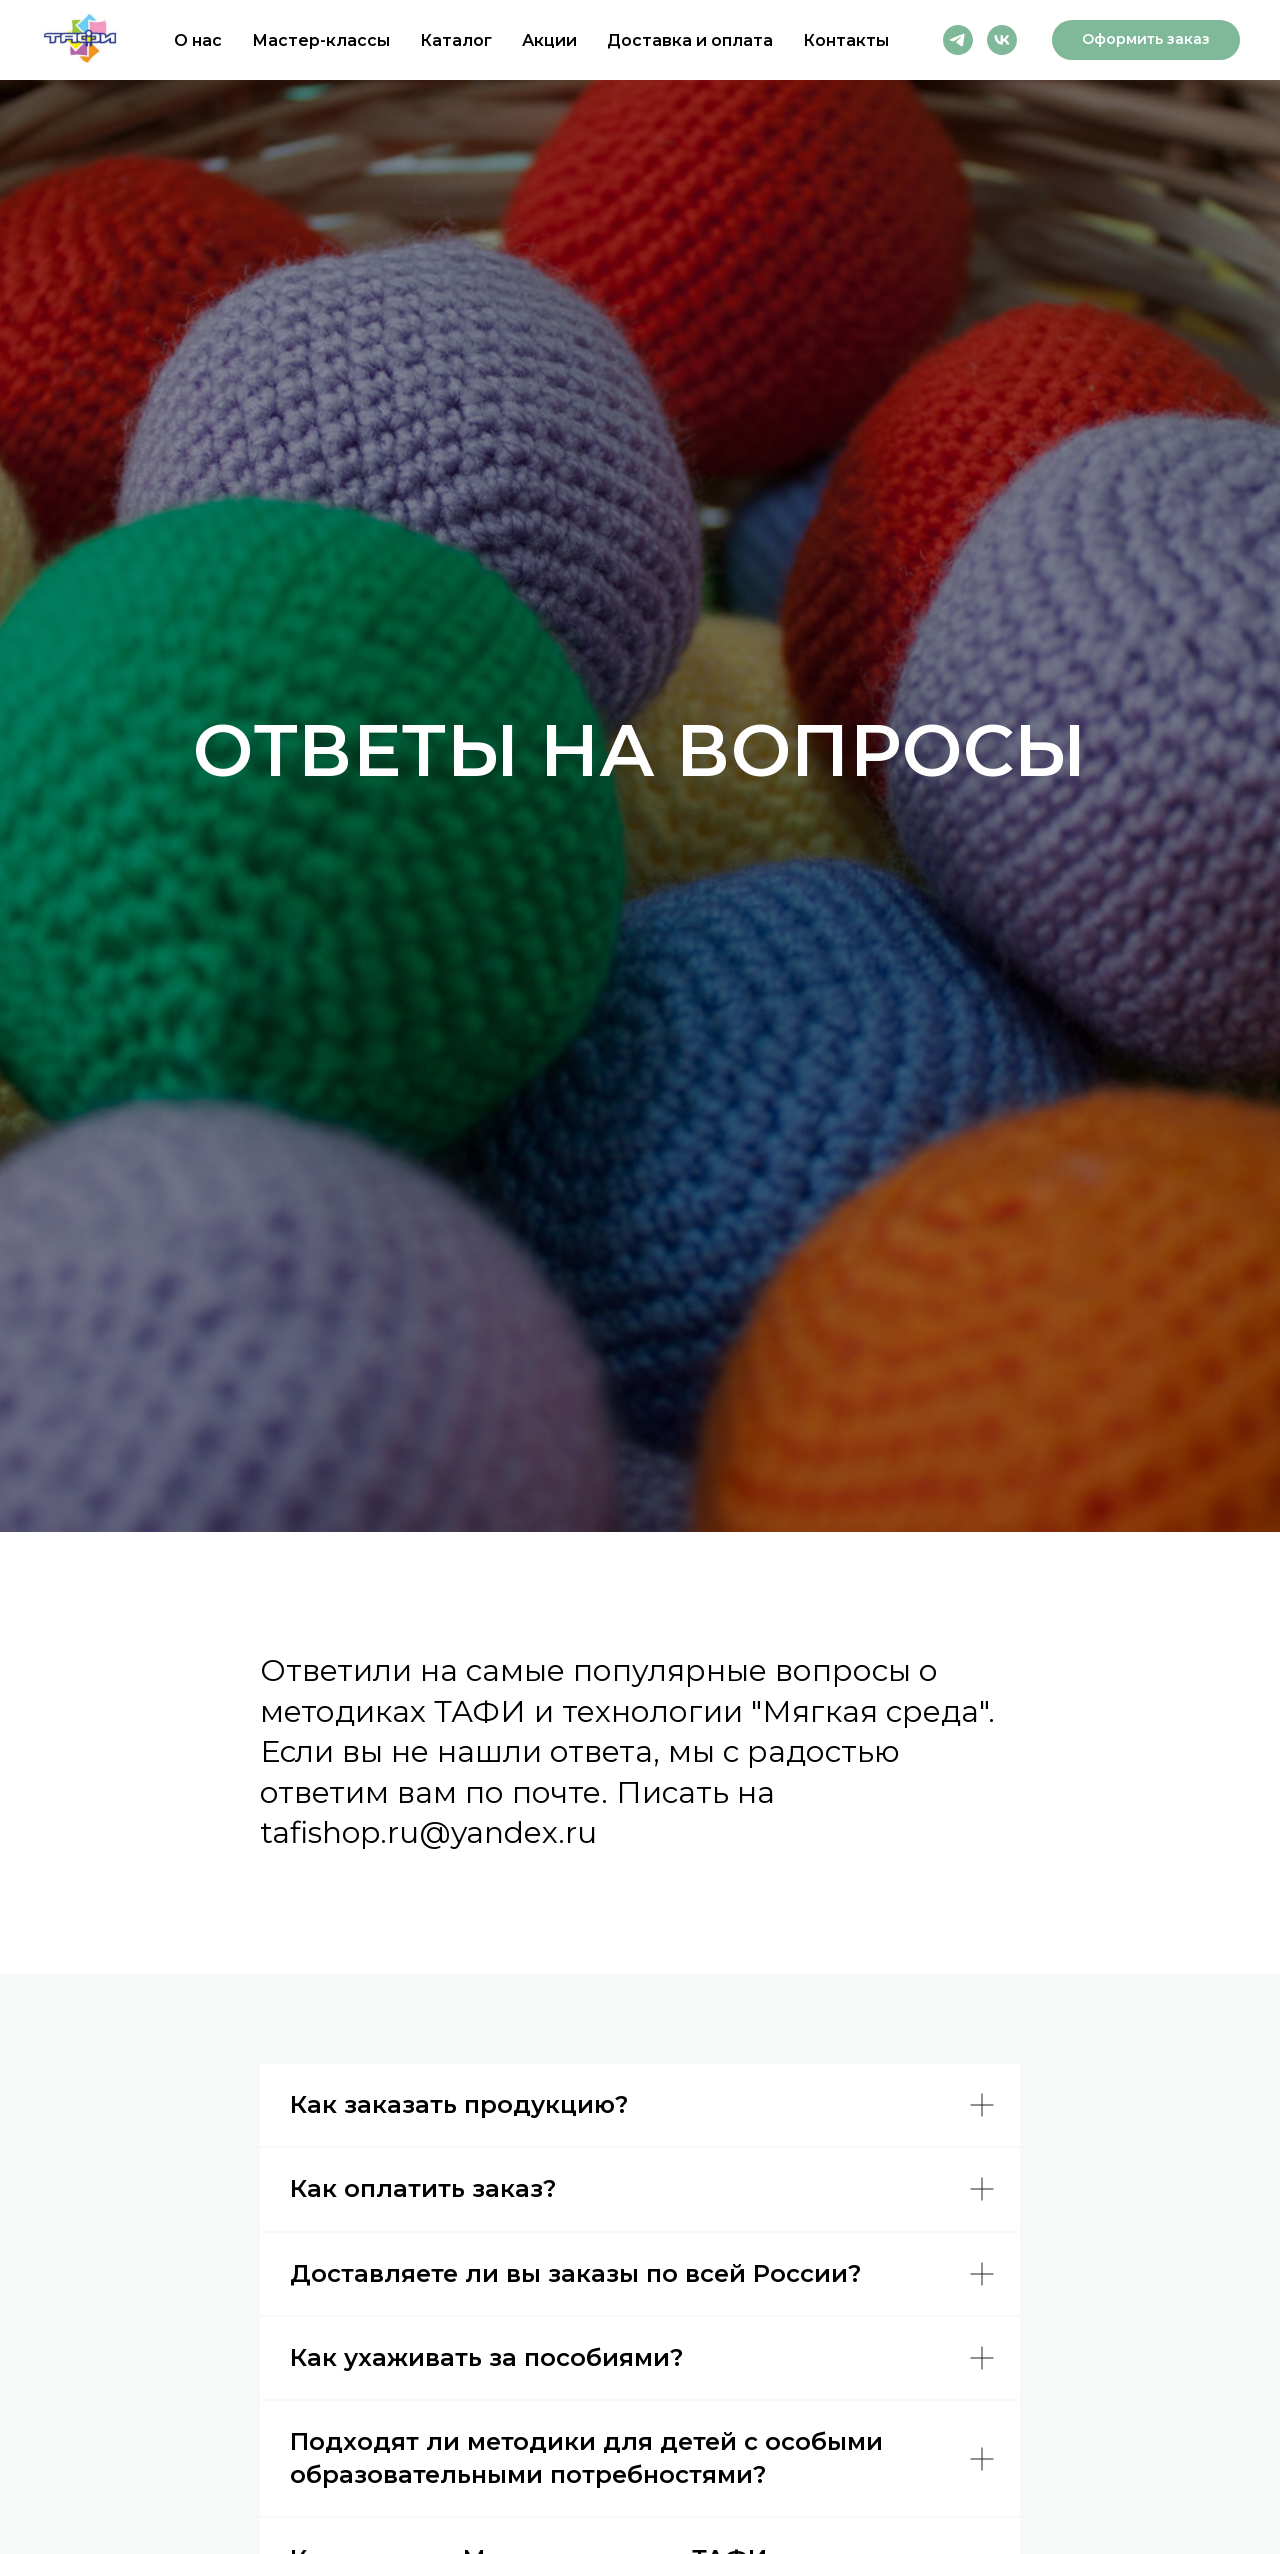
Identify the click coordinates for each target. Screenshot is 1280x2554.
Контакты (846, 40)
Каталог (456, 40)
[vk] (1002, 40)
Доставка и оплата (690, 40)
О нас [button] (198, 40)
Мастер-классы (321, 40)
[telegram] (958, 40)
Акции (549, 40)
